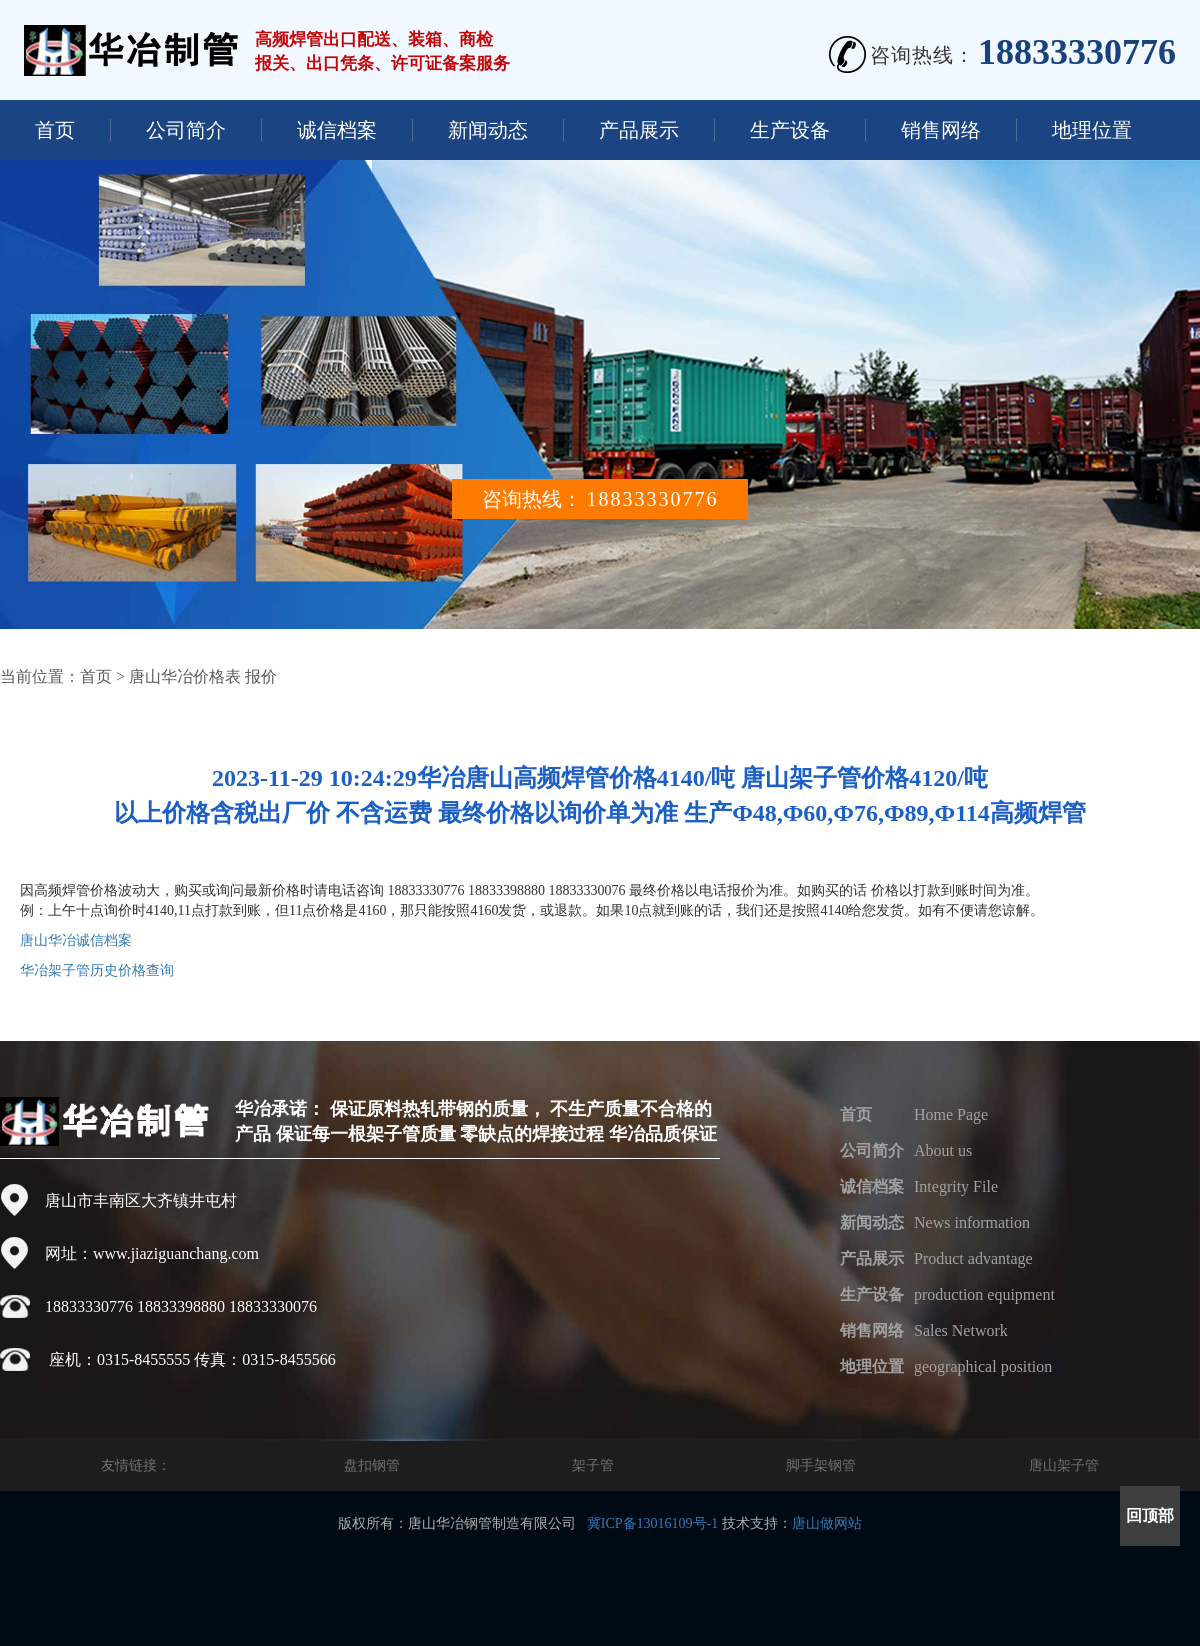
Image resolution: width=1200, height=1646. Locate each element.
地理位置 (1092, 130)
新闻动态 (488, 130)
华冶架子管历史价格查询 (97, 970)
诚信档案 (337, 130)
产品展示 (639, 130)
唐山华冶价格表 (185, 676)
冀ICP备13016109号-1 (652, 1523)
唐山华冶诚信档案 (76, 940)
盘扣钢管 (372, 1465)
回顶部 (1150, 1515)
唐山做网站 (827, 1523)
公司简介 (186, 130)
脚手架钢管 (821, 1465)
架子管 (593, 1465)
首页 (55, 130)
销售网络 (941, 130)
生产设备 (790, 130)
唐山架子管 (1064, 1465)
